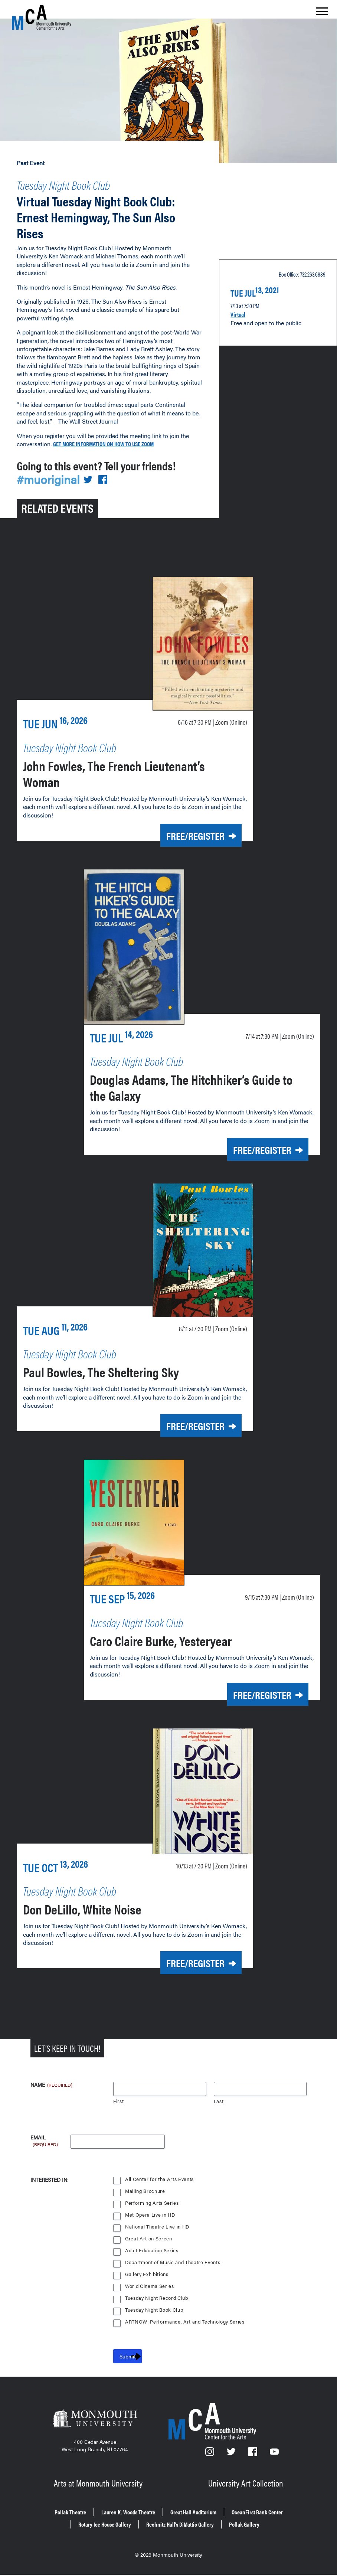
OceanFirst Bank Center (74, 2517)
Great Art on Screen (149, 2237)
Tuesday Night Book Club (83, 182)
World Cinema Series (150, 2285)
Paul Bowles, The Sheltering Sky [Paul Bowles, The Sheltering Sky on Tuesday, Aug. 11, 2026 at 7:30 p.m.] (126, 1375)
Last (219, 2100)
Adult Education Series (152, 2249)
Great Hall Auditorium (240, 2507)
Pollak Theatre (86, 2507)
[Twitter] (232, 2452)
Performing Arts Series (152, 2201)
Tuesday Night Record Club (157, 2296)
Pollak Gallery (169, 2527)
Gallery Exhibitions (147, 2273)
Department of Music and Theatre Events (173, 2261)
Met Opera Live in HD (150, 2213)
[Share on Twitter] (92, 491)
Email (44, 2136)
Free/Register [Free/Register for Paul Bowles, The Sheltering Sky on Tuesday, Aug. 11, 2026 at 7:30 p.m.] (183, 1431)
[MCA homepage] (41, 17)
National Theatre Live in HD (158, 2225)
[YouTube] (274, 2452)
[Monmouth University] (94, 2419)
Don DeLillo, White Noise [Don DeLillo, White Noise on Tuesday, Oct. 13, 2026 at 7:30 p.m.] (102, 1907)
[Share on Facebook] (107, 491)
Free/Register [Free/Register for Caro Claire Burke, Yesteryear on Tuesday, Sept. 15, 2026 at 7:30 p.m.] (249, 1696)
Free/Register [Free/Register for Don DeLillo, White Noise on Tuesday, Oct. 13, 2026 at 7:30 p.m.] (183, 1963)
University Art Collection (247, 2480)
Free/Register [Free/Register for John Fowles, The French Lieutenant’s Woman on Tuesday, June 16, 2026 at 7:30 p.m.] (183, 846)
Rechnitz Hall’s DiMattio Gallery (253, 2517)
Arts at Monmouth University (99, 2480)
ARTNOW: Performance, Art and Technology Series (186, 2320)
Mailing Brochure (145, 2190)
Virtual (239, 308)
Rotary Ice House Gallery (158, 2517)
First (118, 2100)
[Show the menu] (322, 13)
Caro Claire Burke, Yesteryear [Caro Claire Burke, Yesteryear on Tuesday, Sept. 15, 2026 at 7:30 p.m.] (184, 1641)
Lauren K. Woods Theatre (158, 2507)
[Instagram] (210, 2452)
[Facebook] (254, 2452)
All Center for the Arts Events (159, 2178)
